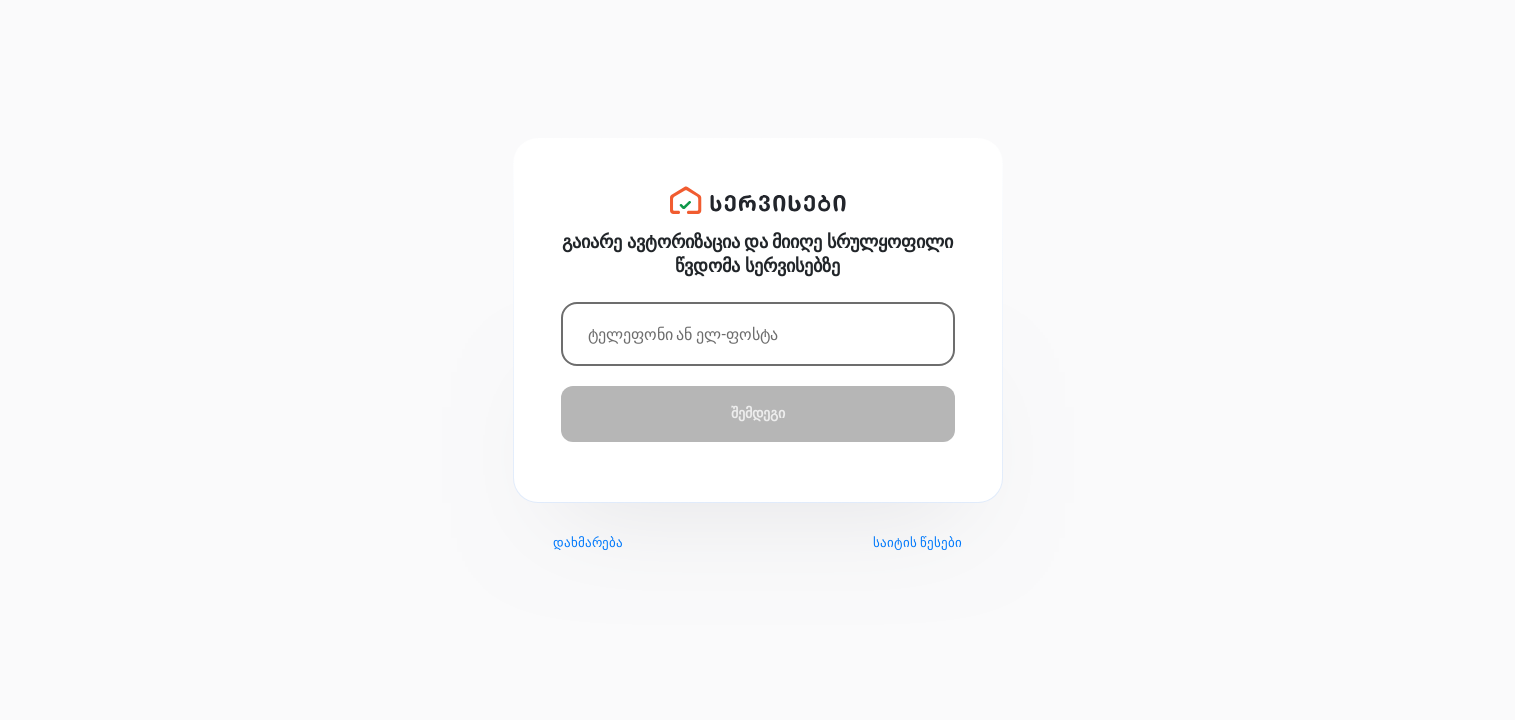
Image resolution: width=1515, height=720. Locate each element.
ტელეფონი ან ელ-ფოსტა (683, 334)
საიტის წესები (917, 542)
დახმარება (588, 542)
